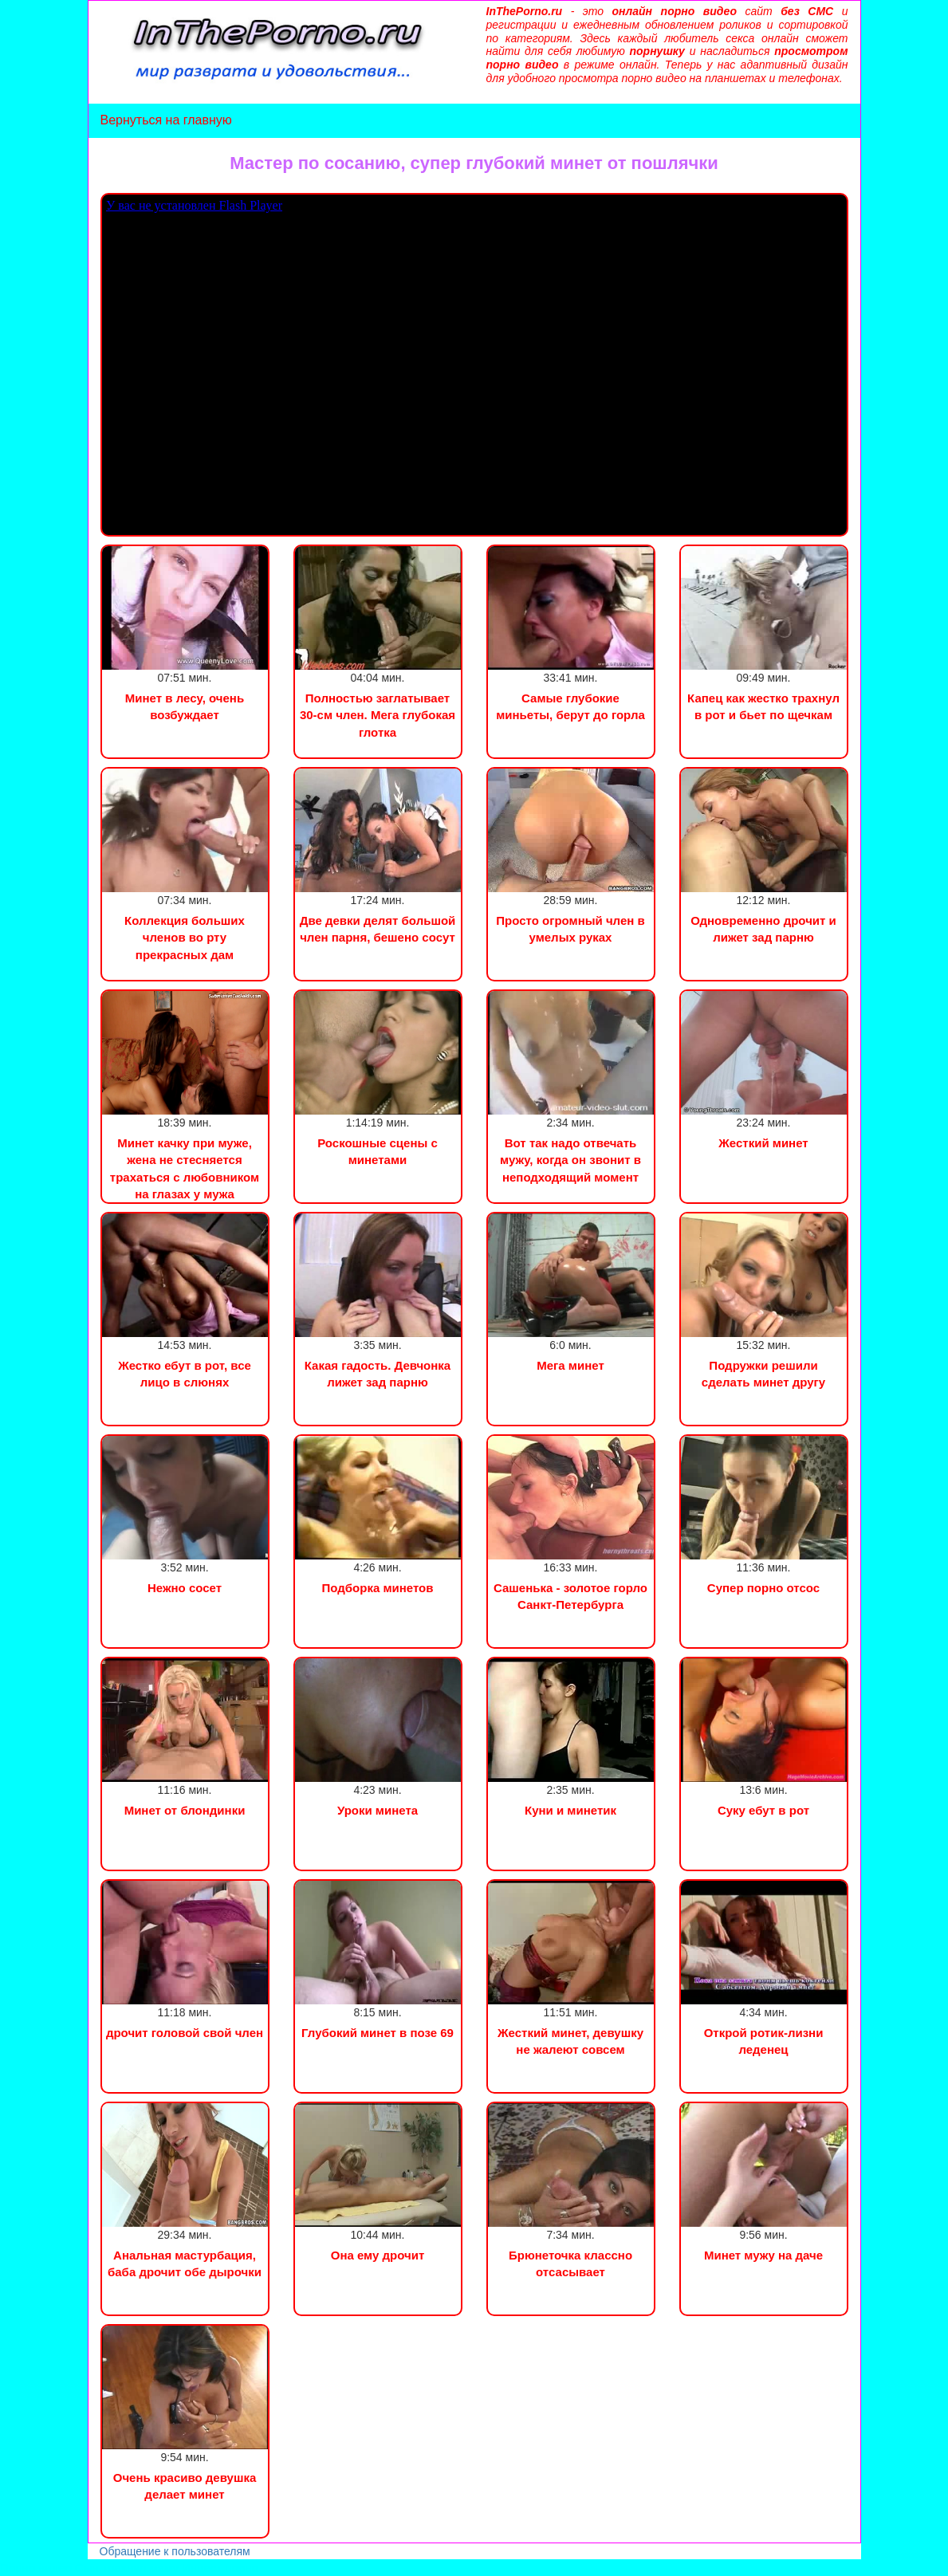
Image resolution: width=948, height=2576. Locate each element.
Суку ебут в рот (763, 1810)
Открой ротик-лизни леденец (764, 2041)
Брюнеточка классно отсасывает (570, 2263)
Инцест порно (220, 2567)
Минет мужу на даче (763, 2255)
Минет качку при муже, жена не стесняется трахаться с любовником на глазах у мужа (184, 1168)
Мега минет (570, 1365)
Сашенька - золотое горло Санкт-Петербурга (570, 1596)
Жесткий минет (763, 1143)
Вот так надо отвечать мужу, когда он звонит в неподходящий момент (570, 1160)
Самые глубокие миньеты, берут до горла (570, 706)
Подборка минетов (378, 1588)
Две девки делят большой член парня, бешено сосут (378, 929)
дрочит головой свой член (184, 2032)
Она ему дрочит (378, 2255)
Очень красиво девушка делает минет (185, 2486)
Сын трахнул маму (127, 2567)
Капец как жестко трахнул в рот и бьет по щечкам (763, 706)
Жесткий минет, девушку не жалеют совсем (570, 2041)
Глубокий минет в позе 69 (377, 2032)
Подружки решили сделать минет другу (763, 1374)
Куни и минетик (570, 1810)
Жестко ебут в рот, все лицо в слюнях (184, 1374)
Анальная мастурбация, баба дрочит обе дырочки (185, 2263)
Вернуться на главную (166, 120)
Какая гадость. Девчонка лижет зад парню (377, 1374)
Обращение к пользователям (175, 2551)
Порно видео (36, 2567)
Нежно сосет (185, 1588)
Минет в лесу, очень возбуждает (184, 706)
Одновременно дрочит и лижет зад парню (763, 929)
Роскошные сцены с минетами (377, 1151)
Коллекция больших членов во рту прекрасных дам (184, 938)
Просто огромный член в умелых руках (570, 929)
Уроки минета (377, 1810)
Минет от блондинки (185, 1810)
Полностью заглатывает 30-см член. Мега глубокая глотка (377, 715)
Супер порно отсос (763, 1588)
